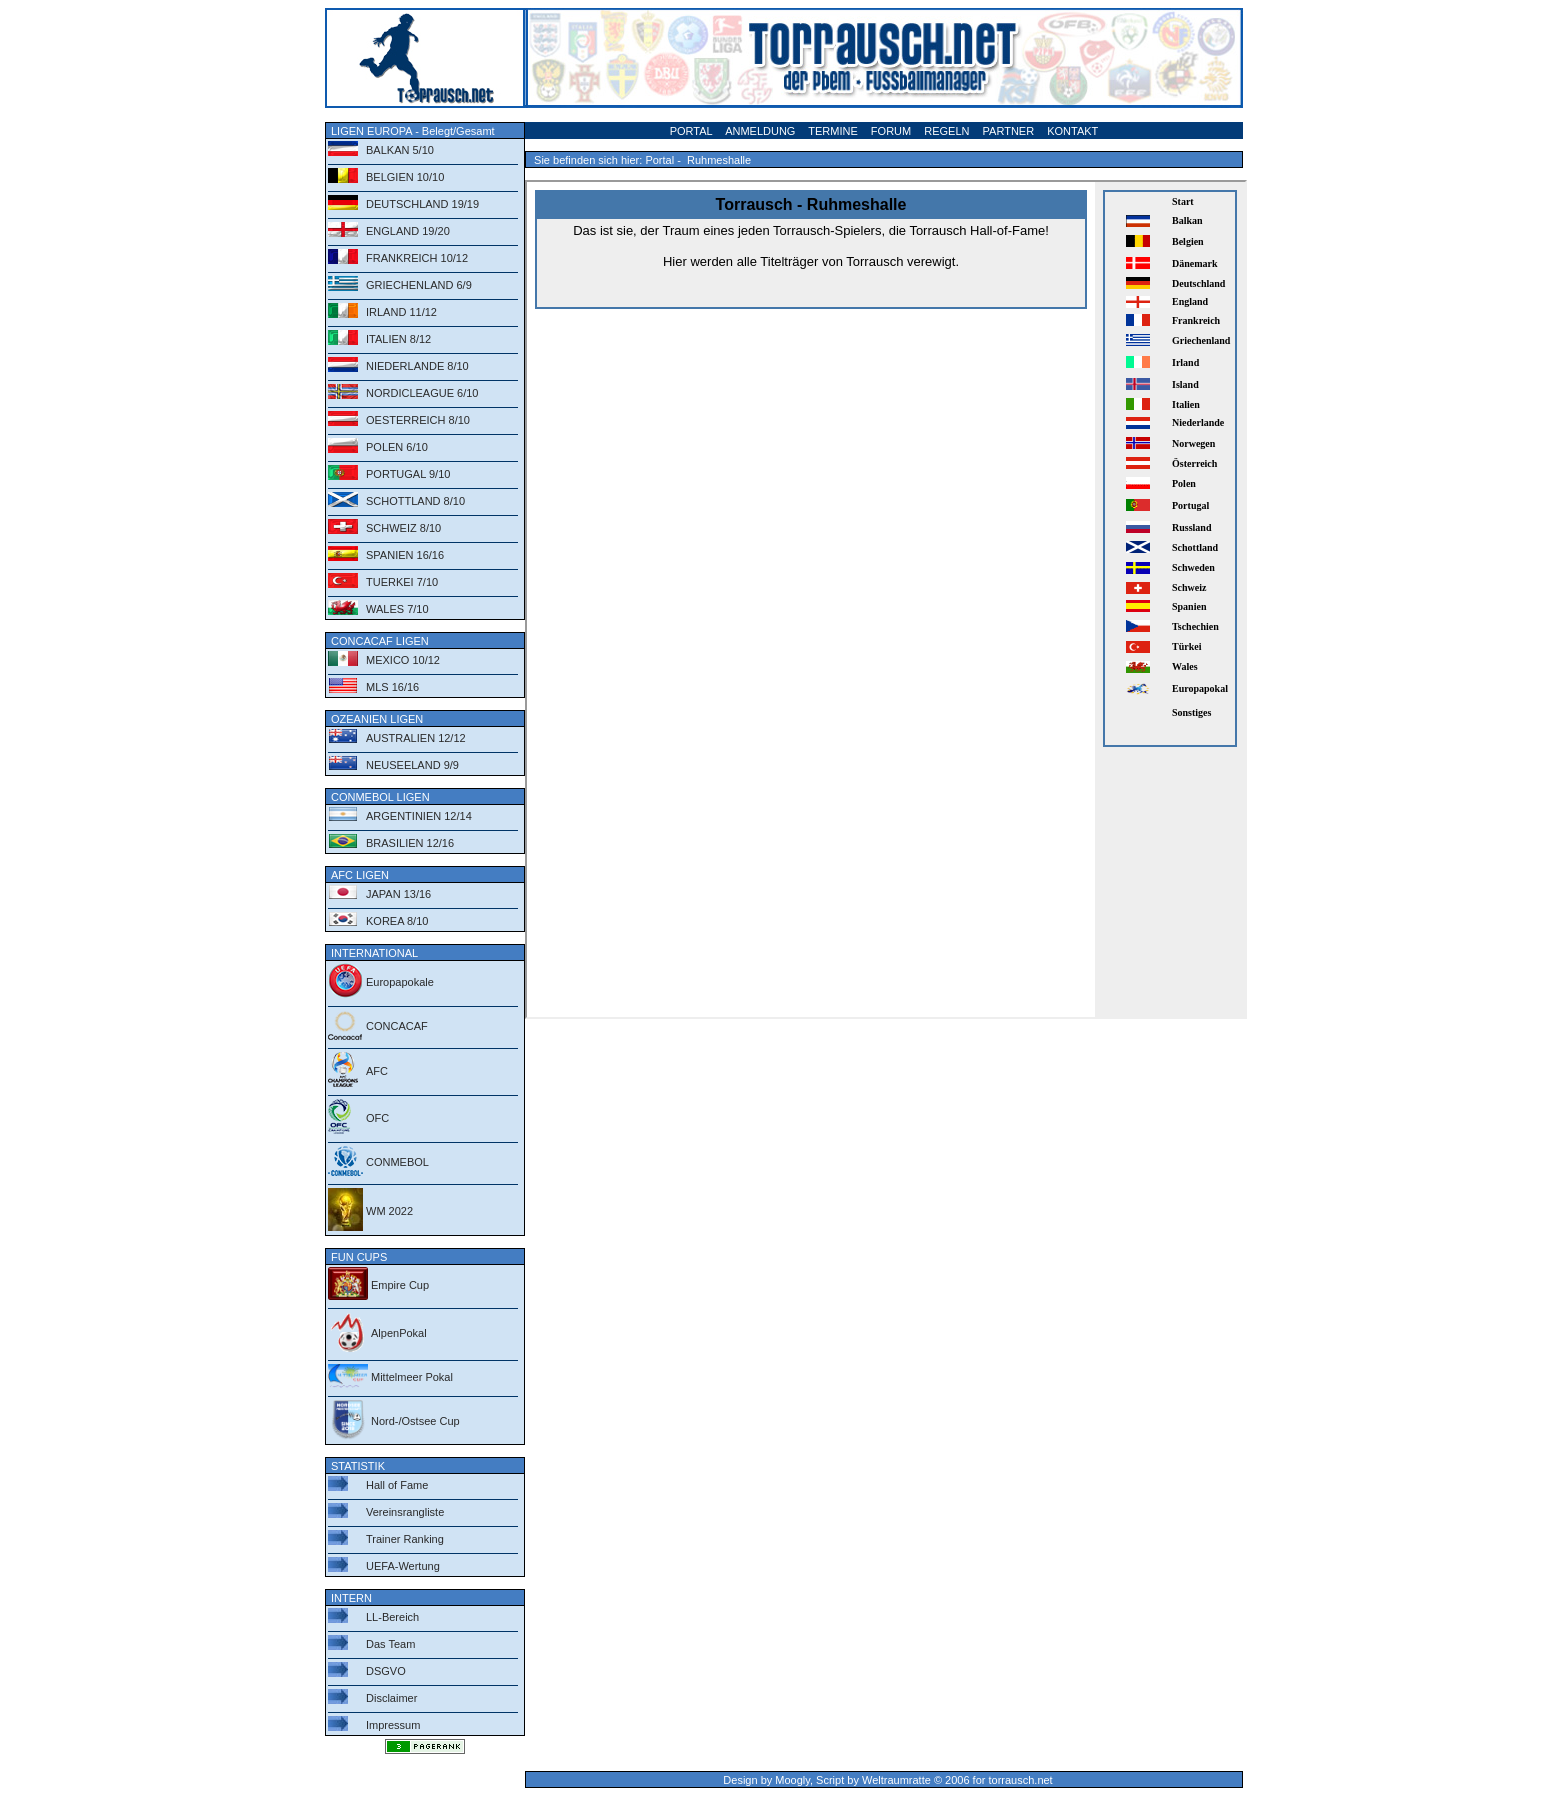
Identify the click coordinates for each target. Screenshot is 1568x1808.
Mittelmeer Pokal (412, 1377)
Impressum (393, 1725)
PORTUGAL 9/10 (408, 474)
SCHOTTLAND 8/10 (415, 501)
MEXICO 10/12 (403, 660)
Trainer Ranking (405, 1539)
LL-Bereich (392, 1617)
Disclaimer (391, 1698)
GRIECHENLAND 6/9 (419, 285)
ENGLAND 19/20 (408, 231)
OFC (377, 1118)
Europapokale (400, 982)
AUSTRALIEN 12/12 (416, 738)
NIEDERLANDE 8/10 (417, 366)
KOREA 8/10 (397, 921)
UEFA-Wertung (403, 1566)
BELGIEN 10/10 (405, 177)
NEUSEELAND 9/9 (412, 765)
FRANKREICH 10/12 (417, 258)
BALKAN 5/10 (400, 150)
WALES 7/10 (397, 609)
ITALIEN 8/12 (398, 339)
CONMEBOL (397, 1162)
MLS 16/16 (392, 687)
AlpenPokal (399, 1333)
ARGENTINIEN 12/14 (419, 816)
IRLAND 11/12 (401, 312)
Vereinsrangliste (405, 1512)
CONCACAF (397, 1026)
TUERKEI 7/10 (402, 582)
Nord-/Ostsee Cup (415, 1421)
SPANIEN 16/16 (405, 555)
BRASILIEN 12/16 (410, 843)
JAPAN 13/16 (398, 894)
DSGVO (386, 1671)
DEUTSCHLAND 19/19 (422, 204)
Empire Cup (400, 1285)
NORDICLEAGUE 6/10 (422, 393)
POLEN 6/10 (397, 447)
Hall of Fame (397, 1485)
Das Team (390, 1644)
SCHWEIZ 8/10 (403, 528)
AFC (377, 1071)
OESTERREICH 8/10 (418, 420)
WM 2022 (389, 1211)
